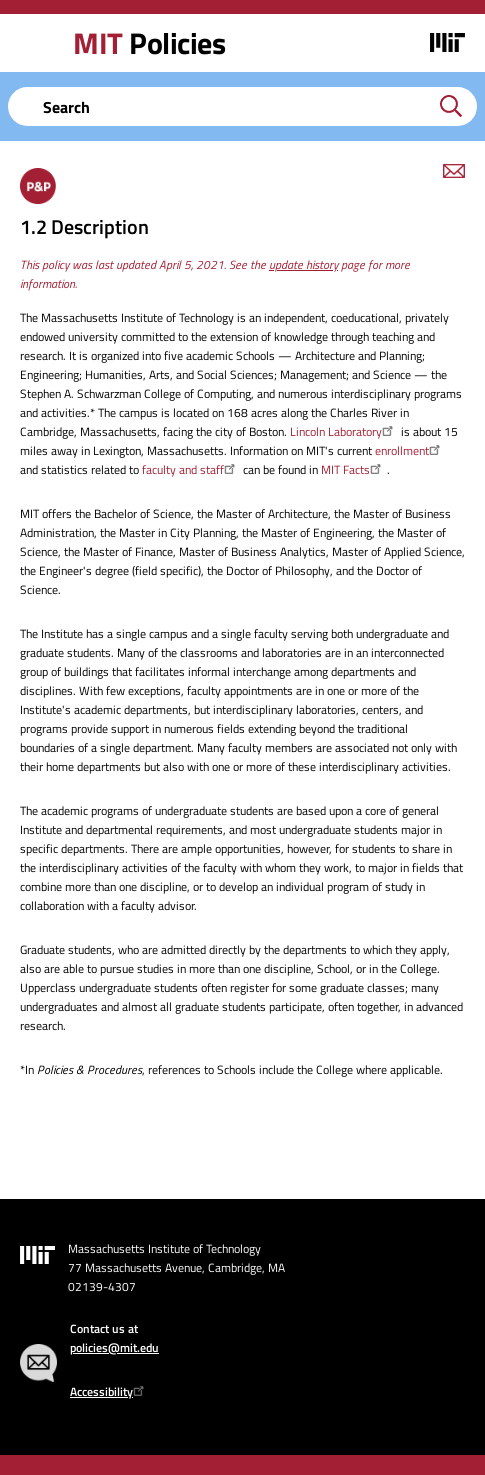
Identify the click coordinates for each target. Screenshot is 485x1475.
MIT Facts (353, 469)
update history (303, 264)
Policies (149, 43)
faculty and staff (191, 469)
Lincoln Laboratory (344, 431)
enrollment (410, 450)
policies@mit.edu (114, 1347)
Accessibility (109, 1391)
